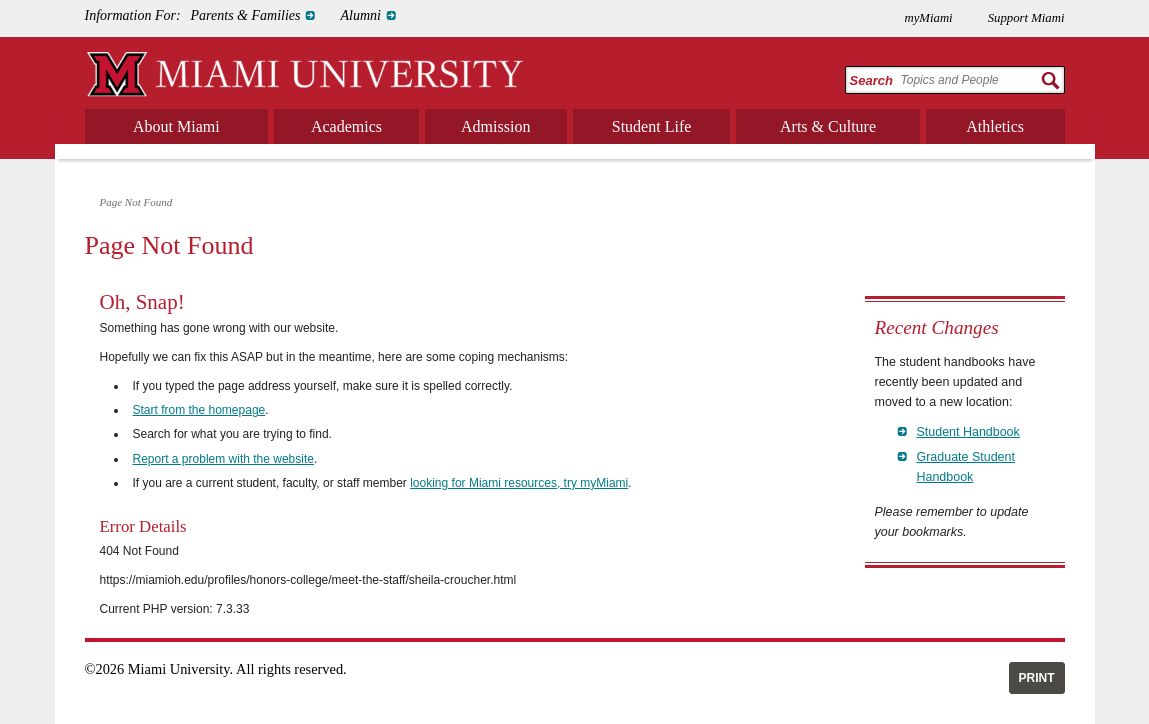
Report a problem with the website (223, 459)
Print (1037, 678)
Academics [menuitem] (346, 126)
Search (871, 80)
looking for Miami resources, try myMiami (519, 483)
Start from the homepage (199, 410)
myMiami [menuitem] (928, 18)
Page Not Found (136, 202)
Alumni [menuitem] (360, 15)
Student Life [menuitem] (652, 126)
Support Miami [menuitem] (1026, 18)
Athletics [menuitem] (995, 126)
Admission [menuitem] (495, 126)
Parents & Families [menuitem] (246, 15)
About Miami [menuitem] (176, 126)
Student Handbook (968, 432)
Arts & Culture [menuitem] (828, 126)
